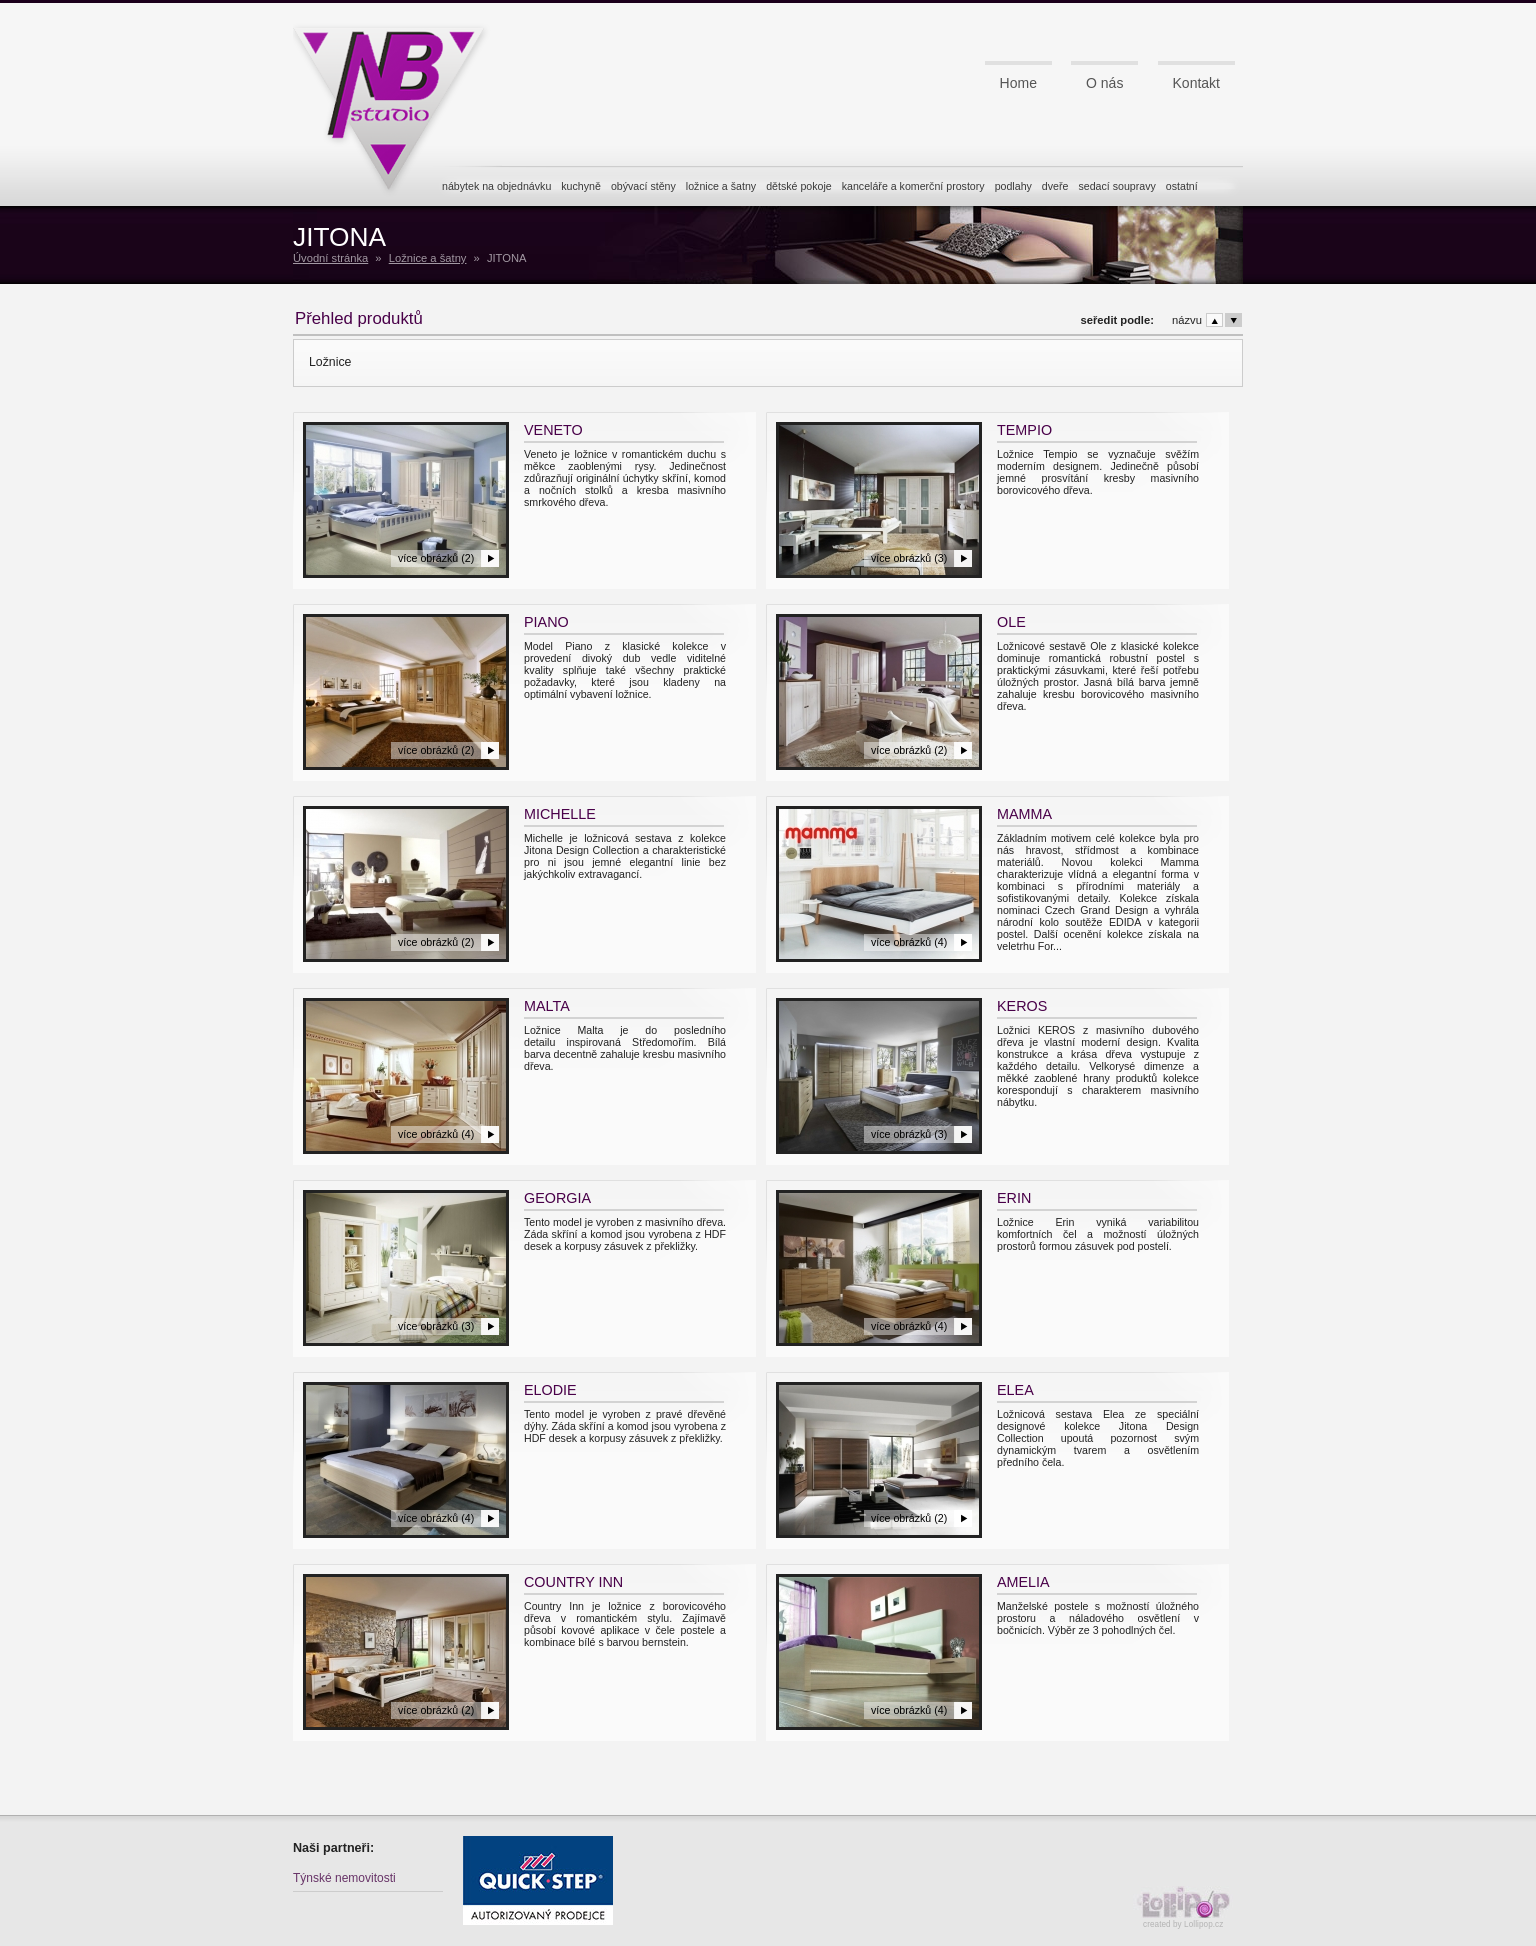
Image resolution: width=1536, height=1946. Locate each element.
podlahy (1013, 186)
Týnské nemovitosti (344, 1878)
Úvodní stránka (330, 258)
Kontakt (1196, 83)
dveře (1055, 186)
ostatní (1182, 186)
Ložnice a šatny (428, 258)
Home (1018, 83)
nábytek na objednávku (496, 186)
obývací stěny (643, 186)
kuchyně (581, 186)
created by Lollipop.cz (1188, 1907)
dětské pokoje (799, 186)
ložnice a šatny (721, 186)
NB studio (397, 103)
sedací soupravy (1116, 186)
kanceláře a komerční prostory (913, 186)
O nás (1104, 83)
